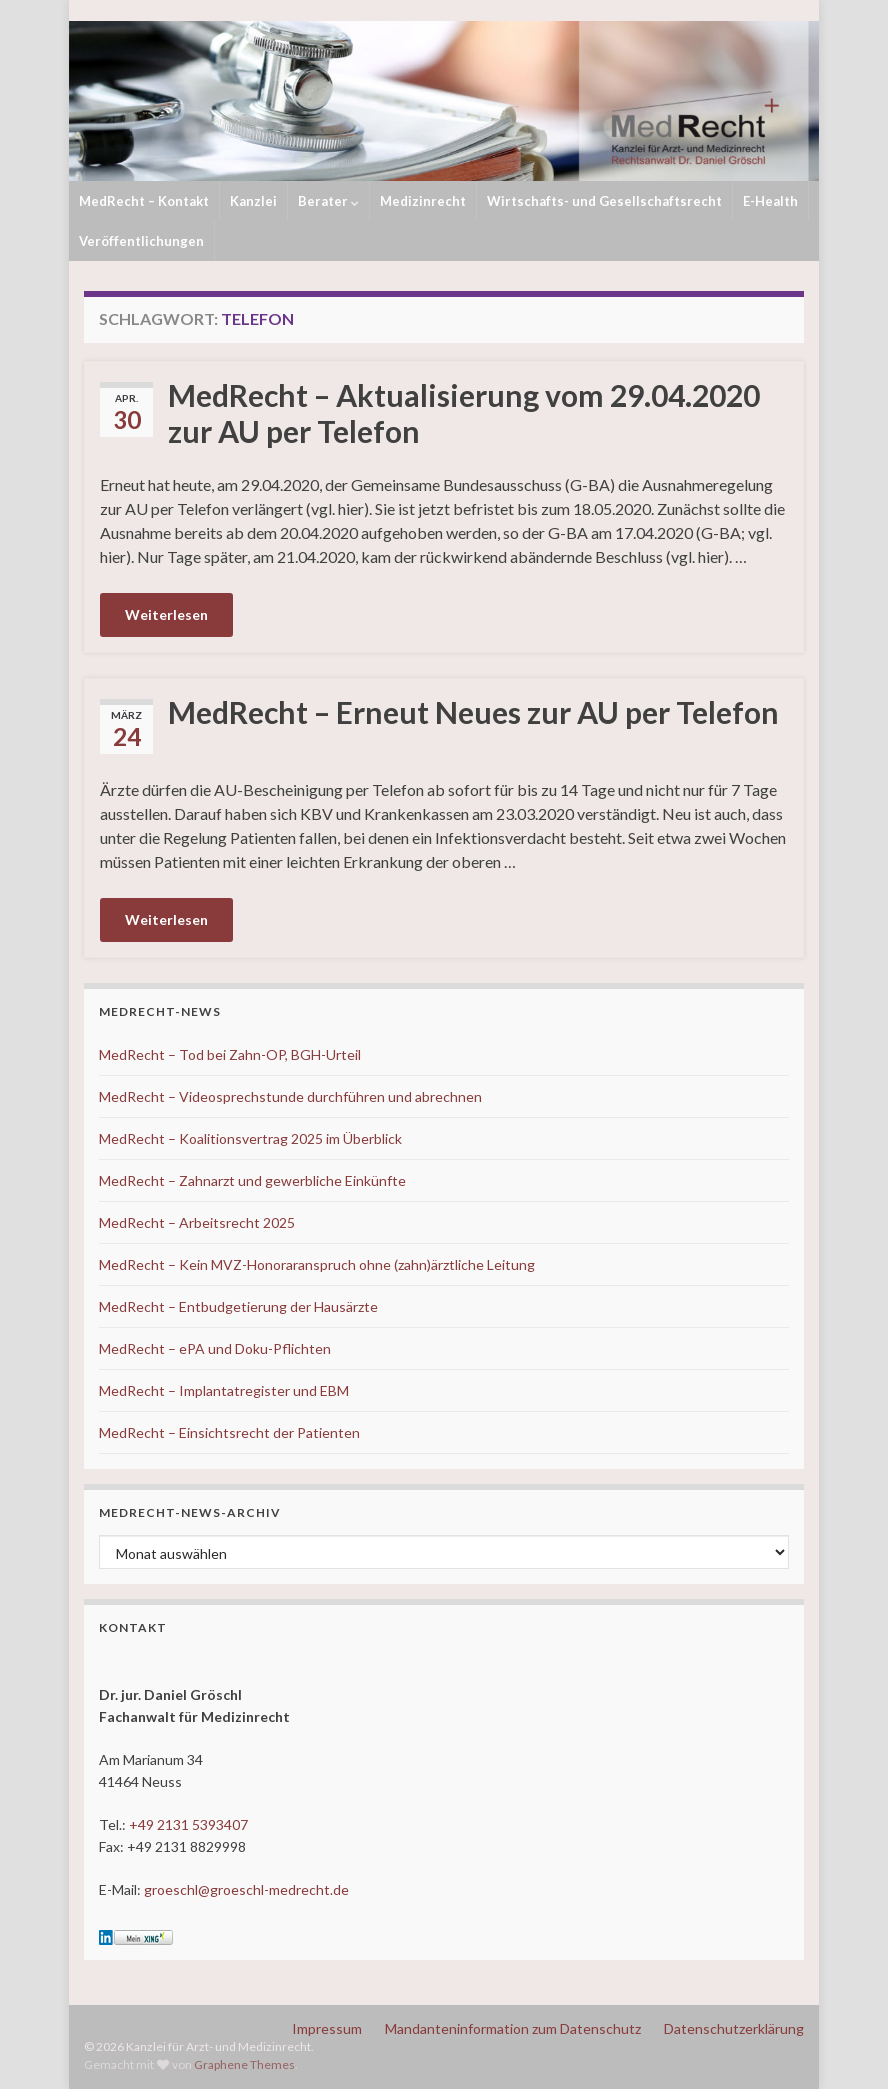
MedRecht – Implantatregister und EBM (224, 1390)
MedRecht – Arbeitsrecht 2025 (197, 1222)
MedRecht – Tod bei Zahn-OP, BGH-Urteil (230, 1054)
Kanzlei (253, 201)
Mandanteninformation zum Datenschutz (513, 2028)
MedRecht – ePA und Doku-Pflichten (215, 1348)
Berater (328, 201)
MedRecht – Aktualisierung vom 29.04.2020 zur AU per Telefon (464, 413)
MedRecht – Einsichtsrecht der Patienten (229, 1432)
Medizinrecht (423, 201)
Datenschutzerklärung (734, 2028)
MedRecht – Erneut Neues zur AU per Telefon (473, 712)
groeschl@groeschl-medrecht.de (246, 1889)
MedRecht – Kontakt (144, 201)
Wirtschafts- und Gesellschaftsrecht (604, 201)
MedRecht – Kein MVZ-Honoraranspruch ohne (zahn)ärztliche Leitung (317, 1264)
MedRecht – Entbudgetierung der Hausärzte (238, 1306)
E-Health (770, 201)
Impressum (327, 2028)
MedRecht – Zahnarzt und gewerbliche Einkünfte (252, 1180)
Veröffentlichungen (141, 241)
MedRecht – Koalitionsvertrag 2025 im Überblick (250, 1138)
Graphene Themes (244, 2064)
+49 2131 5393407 (188, 1824)
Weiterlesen (166, 614)
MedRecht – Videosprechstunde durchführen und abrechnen (290, 1096)
